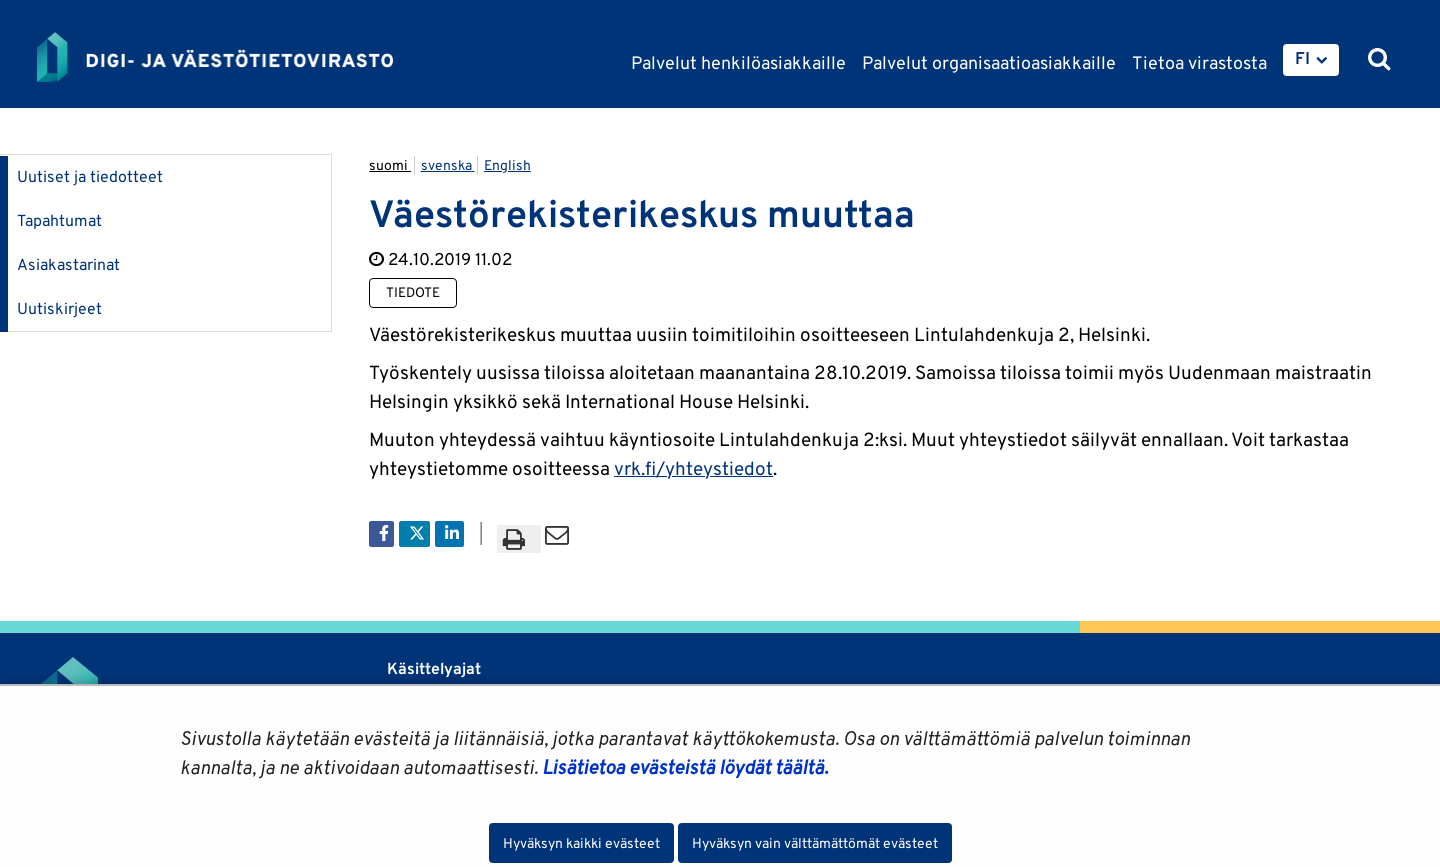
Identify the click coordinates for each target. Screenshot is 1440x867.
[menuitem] (1311, 60)
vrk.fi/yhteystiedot (693, 468)
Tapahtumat (59, 220)
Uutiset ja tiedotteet (90, 176)
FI (1302, 58)
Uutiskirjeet (59, 308)
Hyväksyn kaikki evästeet (581, 843)
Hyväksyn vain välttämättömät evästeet (815, 843)
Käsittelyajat (434, 668)
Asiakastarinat (68, 264)
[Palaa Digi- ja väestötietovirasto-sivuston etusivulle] (215, 57)
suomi (390, 165)
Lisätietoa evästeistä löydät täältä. (685, 767)
